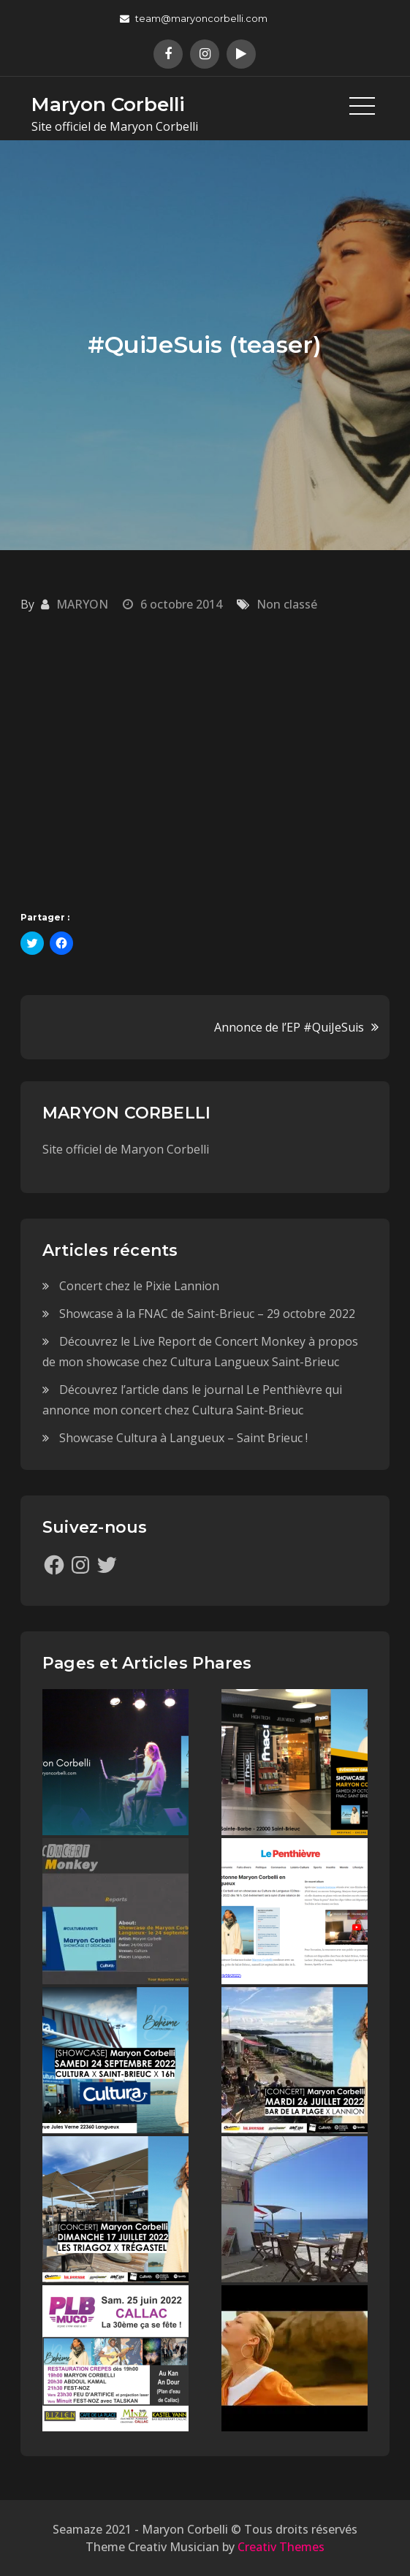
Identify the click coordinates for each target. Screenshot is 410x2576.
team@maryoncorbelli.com (193, 18)
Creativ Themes (281, 2547)
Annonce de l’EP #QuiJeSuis (289, 1027)
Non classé (287, 604)
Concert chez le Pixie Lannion (139, 1286)
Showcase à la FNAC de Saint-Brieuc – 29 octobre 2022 (207, 1314)
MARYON (82, 604)
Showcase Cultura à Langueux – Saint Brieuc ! (183, 1438)
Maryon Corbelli (108, 104)
